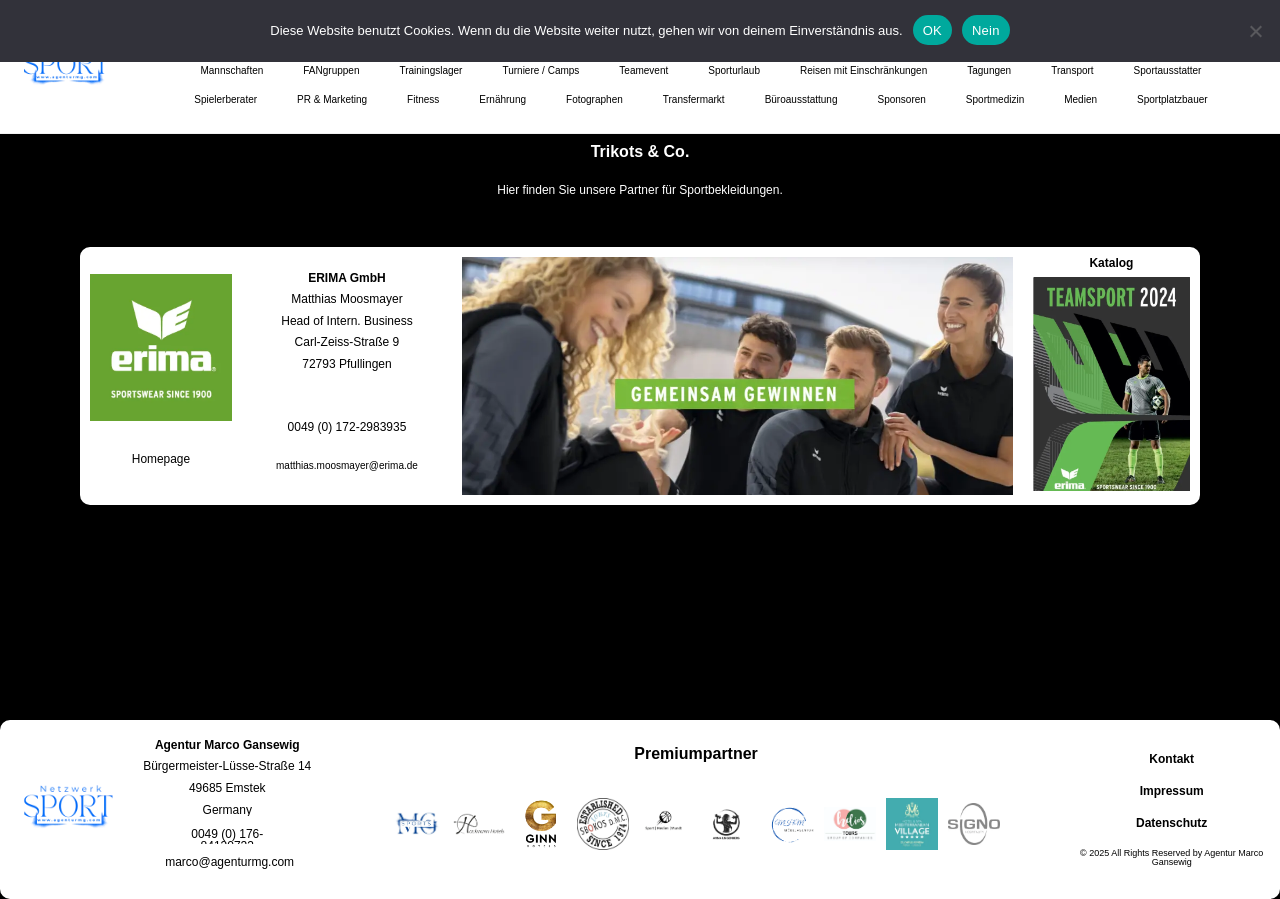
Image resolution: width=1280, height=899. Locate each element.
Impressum (1172, 791)
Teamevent (643, 70)
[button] (227, 840)
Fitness (423, 99)
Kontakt (1171, 759)
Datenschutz (1171, 823)
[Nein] (1255, 31)
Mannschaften (231, 70)
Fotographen (594, 99)
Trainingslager (430, 70)
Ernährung (502, 99)
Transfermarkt (694, 99)
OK (932, 30)
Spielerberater (225, 99)
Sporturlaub (734, 70)
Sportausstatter (1168, 70)
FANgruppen (331, 70)
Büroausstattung (801, 99)
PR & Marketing (332, 99)
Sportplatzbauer (1172, 99)
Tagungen (989, 70)
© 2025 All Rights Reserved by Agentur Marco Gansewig (1171, 857)
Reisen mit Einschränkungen (863, 70)
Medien (1080, 99)
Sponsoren (901, 99)
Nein (986, 30)
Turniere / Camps (540, 70)
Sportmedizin (995, 99)
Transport (1072, 70)
